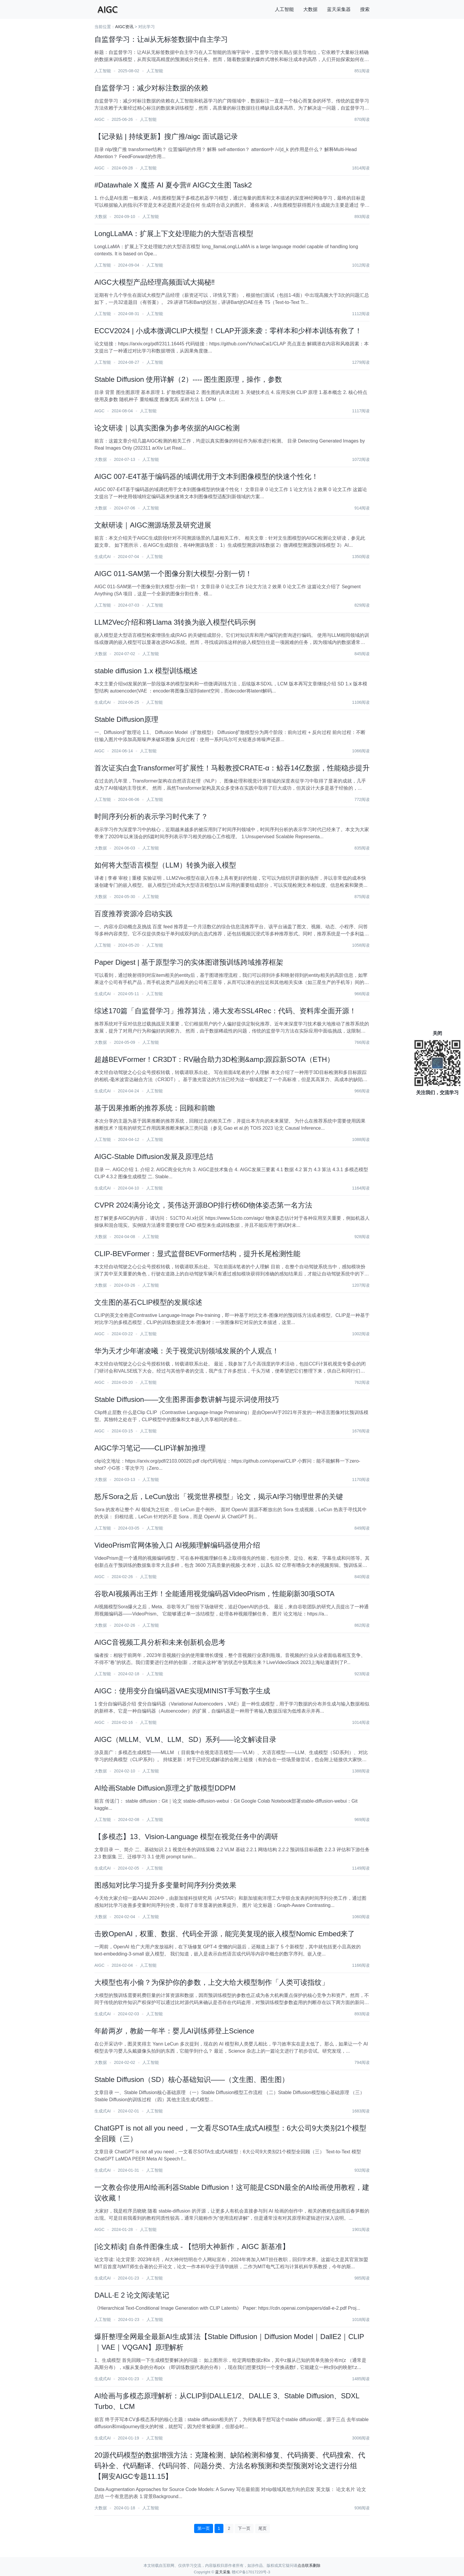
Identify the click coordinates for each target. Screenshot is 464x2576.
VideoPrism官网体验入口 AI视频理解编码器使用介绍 (177, 1545)
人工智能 (284, 9)
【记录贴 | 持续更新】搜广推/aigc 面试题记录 (166, 136)
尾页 (262, 2528)
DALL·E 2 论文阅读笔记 (131, 2295)
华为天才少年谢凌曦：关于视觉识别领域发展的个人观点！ (186, 1351)
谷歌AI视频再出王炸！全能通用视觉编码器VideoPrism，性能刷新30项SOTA (214, 1594)
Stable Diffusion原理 (126, 719)
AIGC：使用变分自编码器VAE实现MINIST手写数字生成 (182, 1691)
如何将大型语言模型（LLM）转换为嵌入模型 (165, 865)
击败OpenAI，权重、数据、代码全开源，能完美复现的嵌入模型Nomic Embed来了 (224, 1934)
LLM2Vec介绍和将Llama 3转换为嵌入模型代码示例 (175, 622)
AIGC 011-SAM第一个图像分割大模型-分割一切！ (173, 574)
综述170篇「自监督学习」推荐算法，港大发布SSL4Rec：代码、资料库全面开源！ (225, 1011)
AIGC (99, 119)
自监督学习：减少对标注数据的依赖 (151, 88)
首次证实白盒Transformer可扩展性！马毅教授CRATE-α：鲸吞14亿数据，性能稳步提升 (232, 768)
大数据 (310, 9)
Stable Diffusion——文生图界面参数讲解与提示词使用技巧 (186, 1399)
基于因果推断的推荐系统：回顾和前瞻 (154, 1108)
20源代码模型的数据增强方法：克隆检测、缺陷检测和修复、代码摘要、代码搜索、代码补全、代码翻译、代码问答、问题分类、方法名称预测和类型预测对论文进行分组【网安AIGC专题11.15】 (229, 2465)
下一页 (244, 2528)
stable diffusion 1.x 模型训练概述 (146, 671)
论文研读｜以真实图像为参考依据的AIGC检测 (167, 428)
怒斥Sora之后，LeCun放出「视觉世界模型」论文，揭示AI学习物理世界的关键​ (218, 1497)
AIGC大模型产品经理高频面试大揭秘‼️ (154, 282)
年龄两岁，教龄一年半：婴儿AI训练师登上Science (174, 2031)
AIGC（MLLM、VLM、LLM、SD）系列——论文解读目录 (185, 1739)
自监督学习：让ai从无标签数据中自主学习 (161, 39)
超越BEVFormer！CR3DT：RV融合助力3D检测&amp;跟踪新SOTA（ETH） (214, 1059)
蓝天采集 (223, 2572)
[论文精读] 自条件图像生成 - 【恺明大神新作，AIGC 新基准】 (191, 2246)
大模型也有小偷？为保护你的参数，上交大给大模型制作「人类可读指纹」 (211, 1982)
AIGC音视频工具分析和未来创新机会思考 (159, 1642)
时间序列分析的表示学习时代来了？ (151, 816)
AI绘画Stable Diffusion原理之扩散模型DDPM (165, 1788)
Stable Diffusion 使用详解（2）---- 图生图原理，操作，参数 (188, 379)
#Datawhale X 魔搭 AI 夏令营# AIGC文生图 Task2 (173, 185)
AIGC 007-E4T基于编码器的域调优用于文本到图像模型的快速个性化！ (206, 476)
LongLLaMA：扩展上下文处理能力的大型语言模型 (173, 234)
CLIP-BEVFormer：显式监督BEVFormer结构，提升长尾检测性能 (197, 1254)
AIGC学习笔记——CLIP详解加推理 (150, 1448)
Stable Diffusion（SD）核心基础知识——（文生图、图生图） (191, 2079)
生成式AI (102, 556)
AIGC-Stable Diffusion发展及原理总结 (153, 1156)
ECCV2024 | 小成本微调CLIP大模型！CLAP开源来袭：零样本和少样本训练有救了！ (228, 331)
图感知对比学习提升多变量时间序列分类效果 (165, 1885)
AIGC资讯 (124, 26)
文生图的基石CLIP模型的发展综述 (148, 1302)
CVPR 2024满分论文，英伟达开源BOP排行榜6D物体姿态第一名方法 (203, 1205)
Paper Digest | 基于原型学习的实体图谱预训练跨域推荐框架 (188, 962)
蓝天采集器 (339, 9)
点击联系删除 (308, 2565)
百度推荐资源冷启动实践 (133, 914)
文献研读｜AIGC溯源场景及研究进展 (152, 525)
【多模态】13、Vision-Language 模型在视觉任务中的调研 (186, 1837)
